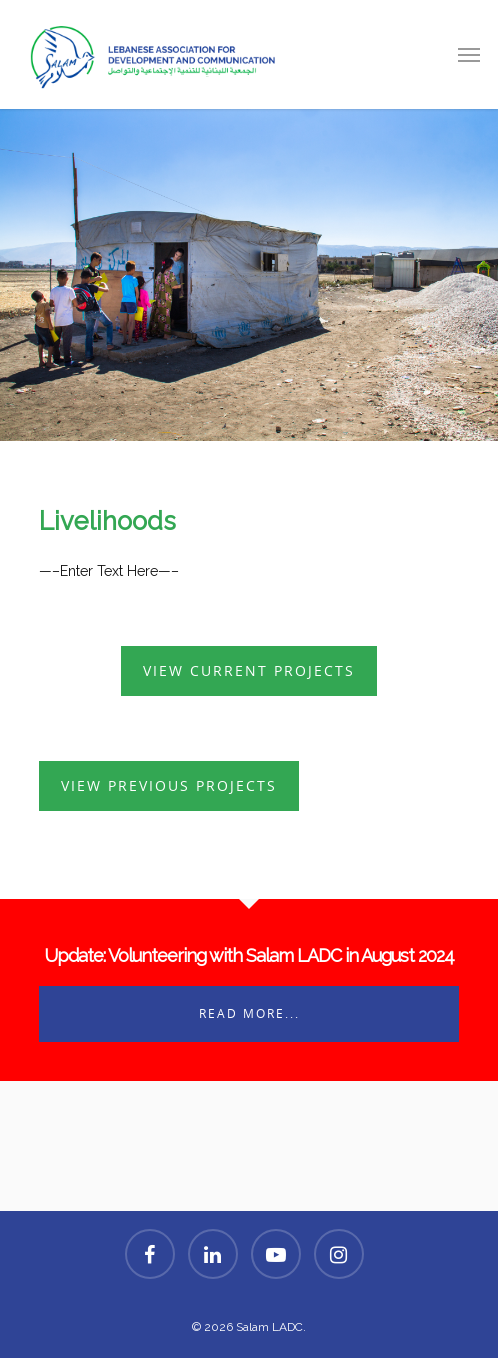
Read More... (249, 1013)
